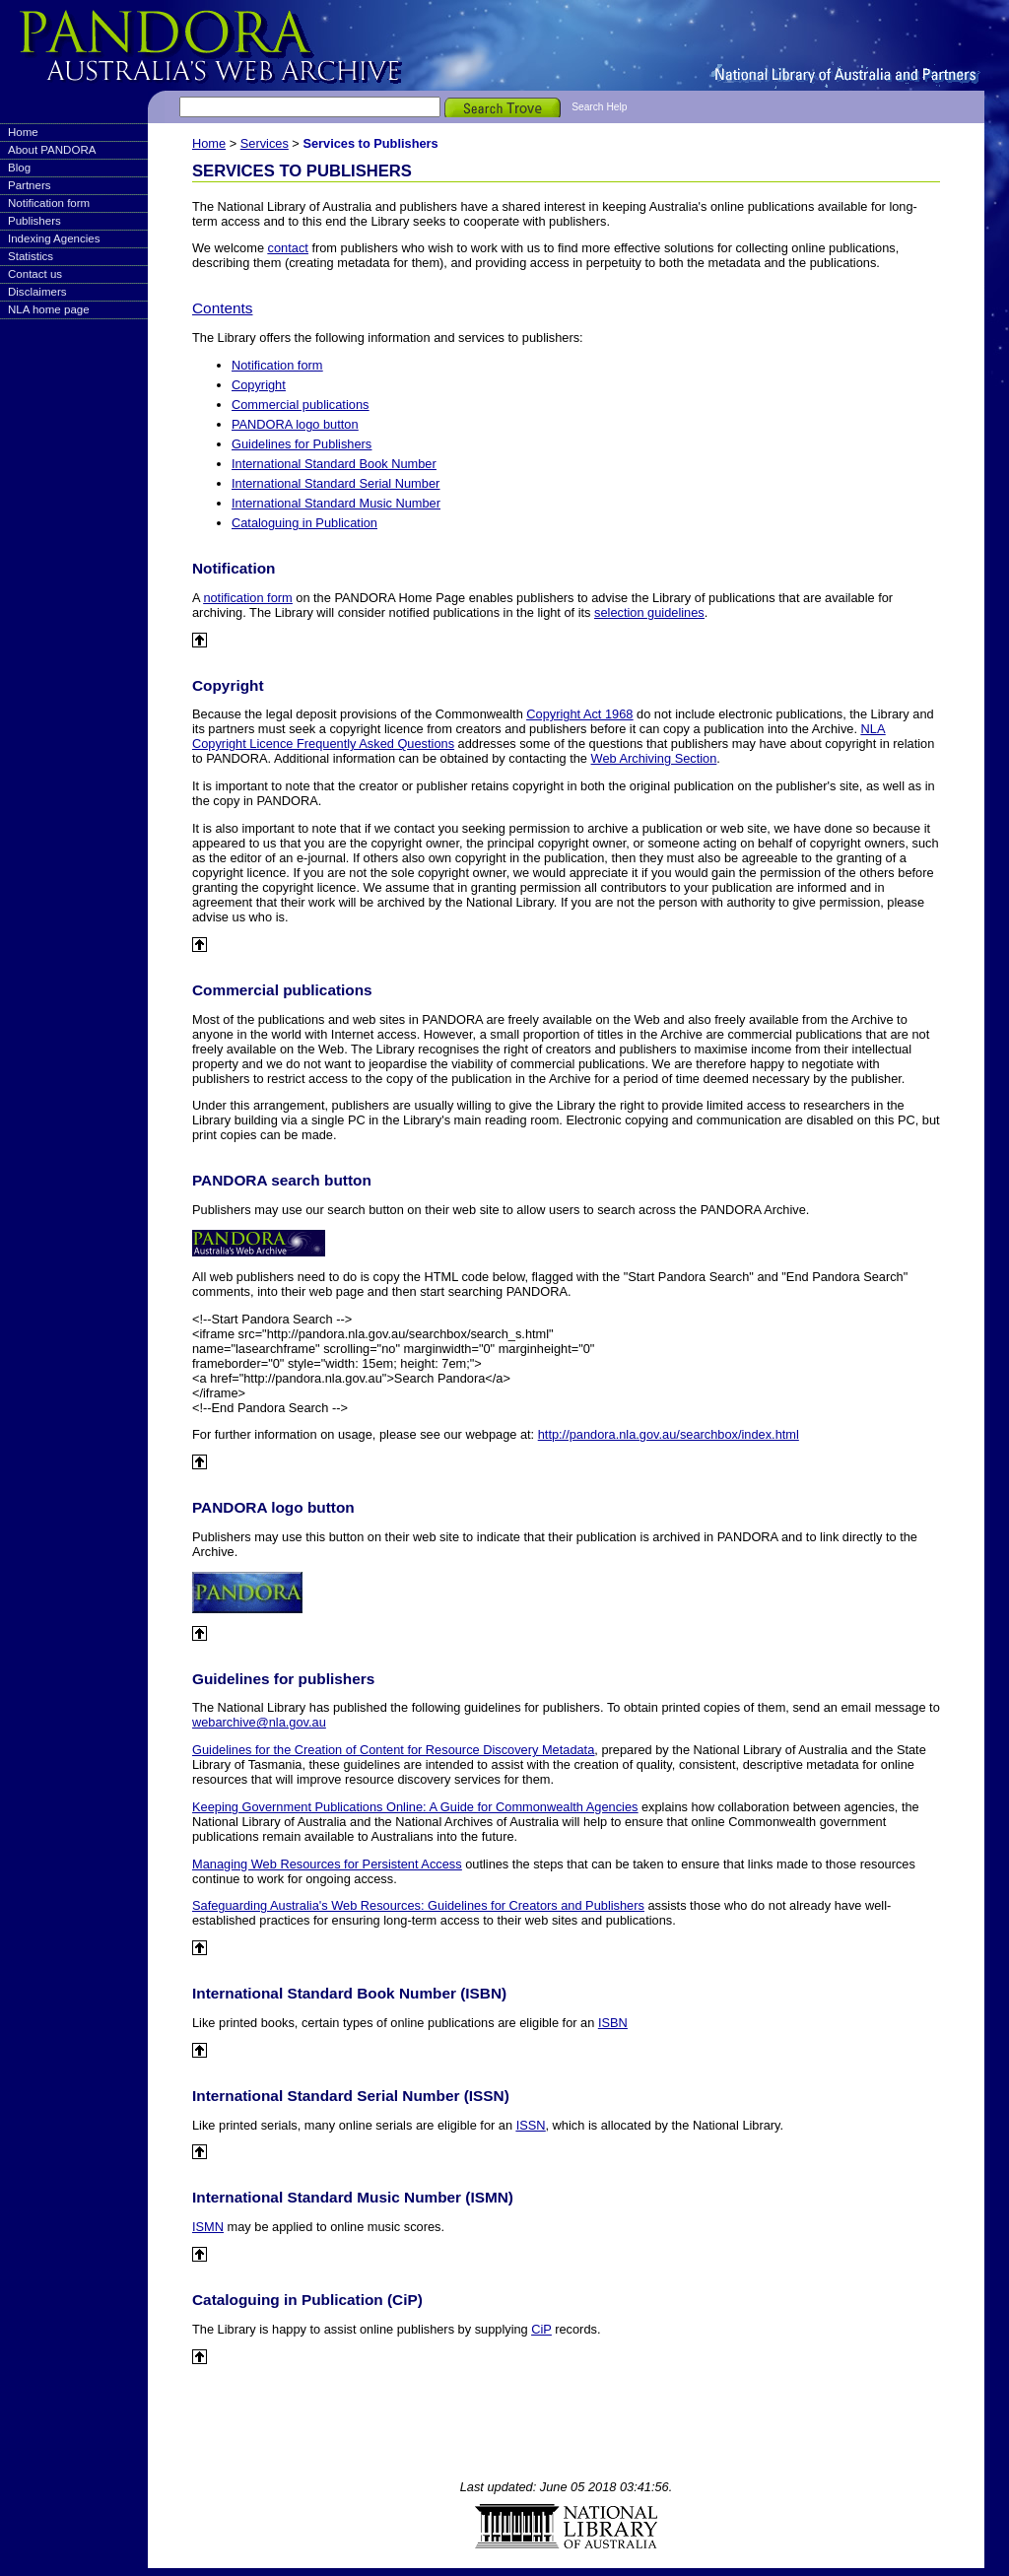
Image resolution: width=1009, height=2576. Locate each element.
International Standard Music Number (336, 503)
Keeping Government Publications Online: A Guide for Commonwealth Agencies (415, 1806)
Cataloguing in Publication (304, 522)
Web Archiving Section (654, 758)
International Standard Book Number (334, 463)
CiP (541, 2329)
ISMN (208, 2226)
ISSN (531, 2125)
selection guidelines (649, 612)
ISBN (613, 2022)
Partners (29, 185)
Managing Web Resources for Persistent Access (327, 1864)
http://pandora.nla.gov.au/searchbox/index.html (668, 1434)
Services (264, 143)
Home (23, 132)
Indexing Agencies (54, 238)
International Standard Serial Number (335, 483)
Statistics (30, 256)
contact (288, 247)
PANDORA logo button (295, 424)
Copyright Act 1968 (579, 714)
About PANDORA (52, 150)
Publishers (34, 221)
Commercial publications (300, 404)
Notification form (49, 203)
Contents (222, 308)
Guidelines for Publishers (301, 444)
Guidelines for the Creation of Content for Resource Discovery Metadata (393, 1749)
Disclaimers (37, 292)
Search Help (599, 107)
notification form (247, 597)
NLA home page (49, 309)
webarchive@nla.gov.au (259, 1722)
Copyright (259, 384)
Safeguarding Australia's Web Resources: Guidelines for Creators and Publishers (418, 1905)
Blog (19, 167)
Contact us (35, 274)
